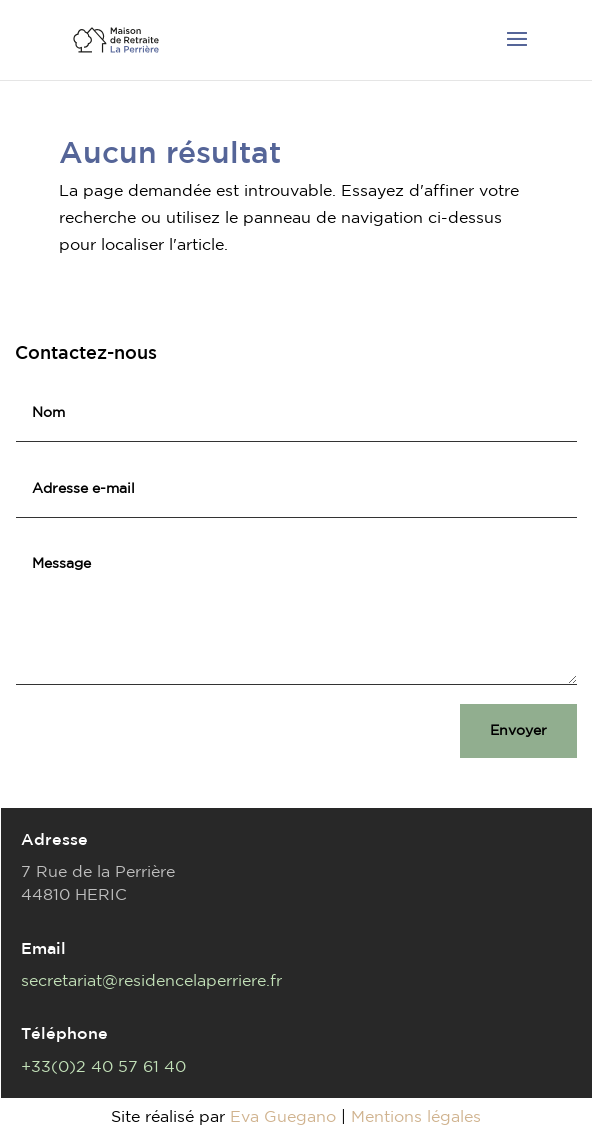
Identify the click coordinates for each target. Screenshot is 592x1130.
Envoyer (518, 730)
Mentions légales (416, 1116)
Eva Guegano (283, 1116)
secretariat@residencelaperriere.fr (151, 980)
